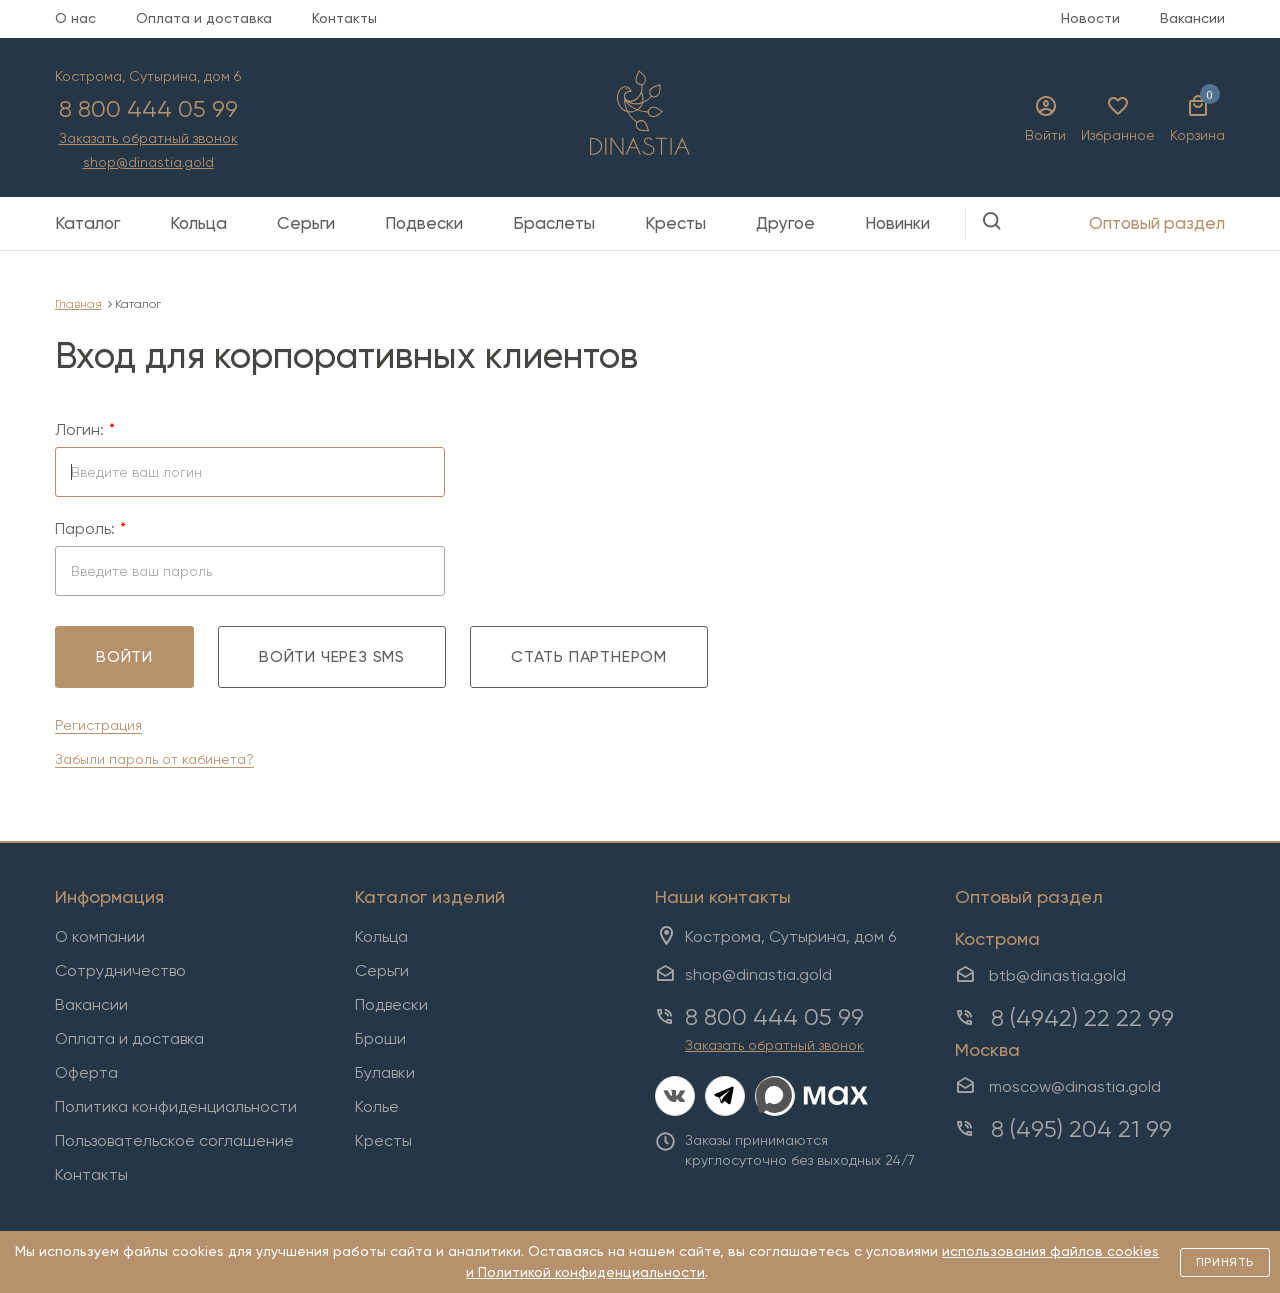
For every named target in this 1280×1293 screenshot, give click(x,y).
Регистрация (98, 725)
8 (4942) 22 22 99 (1082, 1018)
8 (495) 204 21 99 (1081, 1129)
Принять (1225, 1262)
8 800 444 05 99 (148, 109)
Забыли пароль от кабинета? (154, 759)
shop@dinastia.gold (148, 162)
